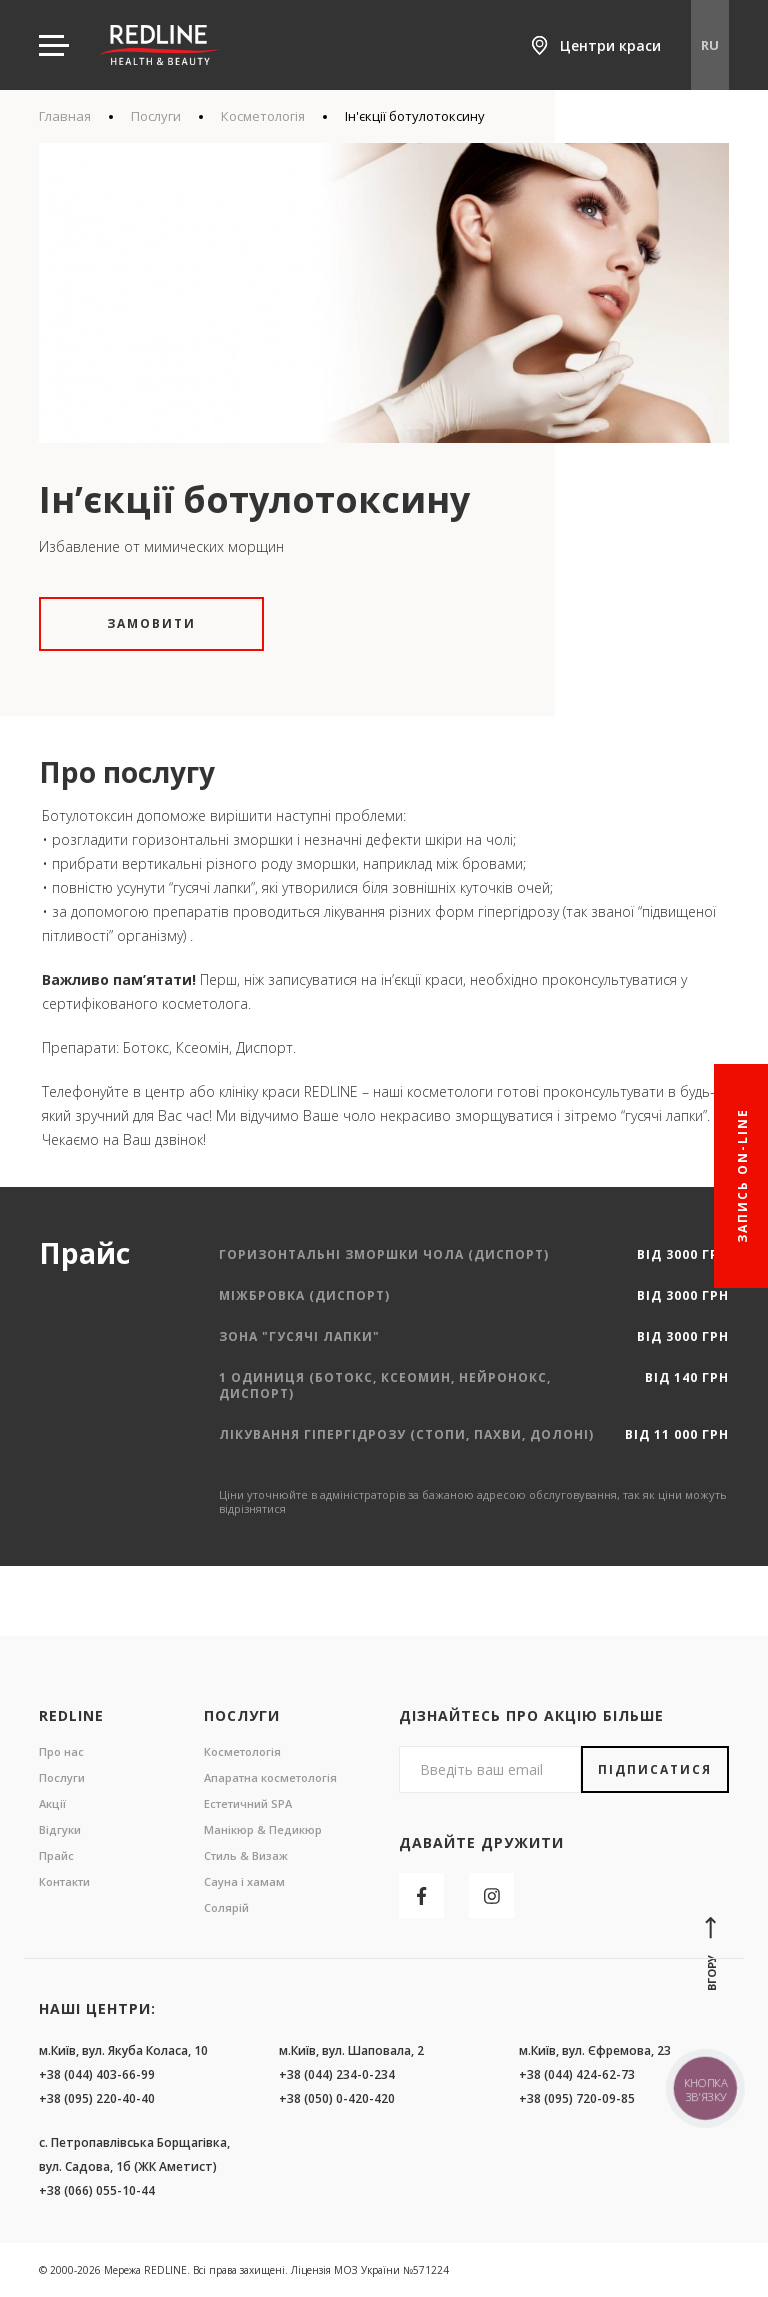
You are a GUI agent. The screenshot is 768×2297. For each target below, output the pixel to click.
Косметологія (263, 116)
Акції (52, 1803)
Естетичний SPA (248, 1803)
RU (710, 45)
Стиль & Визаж (246, 1855)
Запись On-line (742, 1175)
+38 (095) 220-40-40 (97, 2098)
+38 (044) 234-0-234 (337, 2074)
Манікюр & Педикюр (263, 1829)
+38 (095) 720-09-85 (577, 2098)
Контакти (64, 1881)
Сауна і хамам (244, 1881)
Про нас (61, 1751)
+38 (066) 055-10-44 (97, 2190)
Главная (65, 116)
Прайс (56, 1855)
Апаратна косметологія (270, 1777)
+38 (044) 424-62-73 (577, 2074)
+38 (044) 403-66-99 (97, 2074)
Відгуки (60, 1829)
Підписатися (655, 1769)
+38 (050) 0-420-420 (337, 2098)
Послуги (156, 116)
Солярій (226, 1907)
